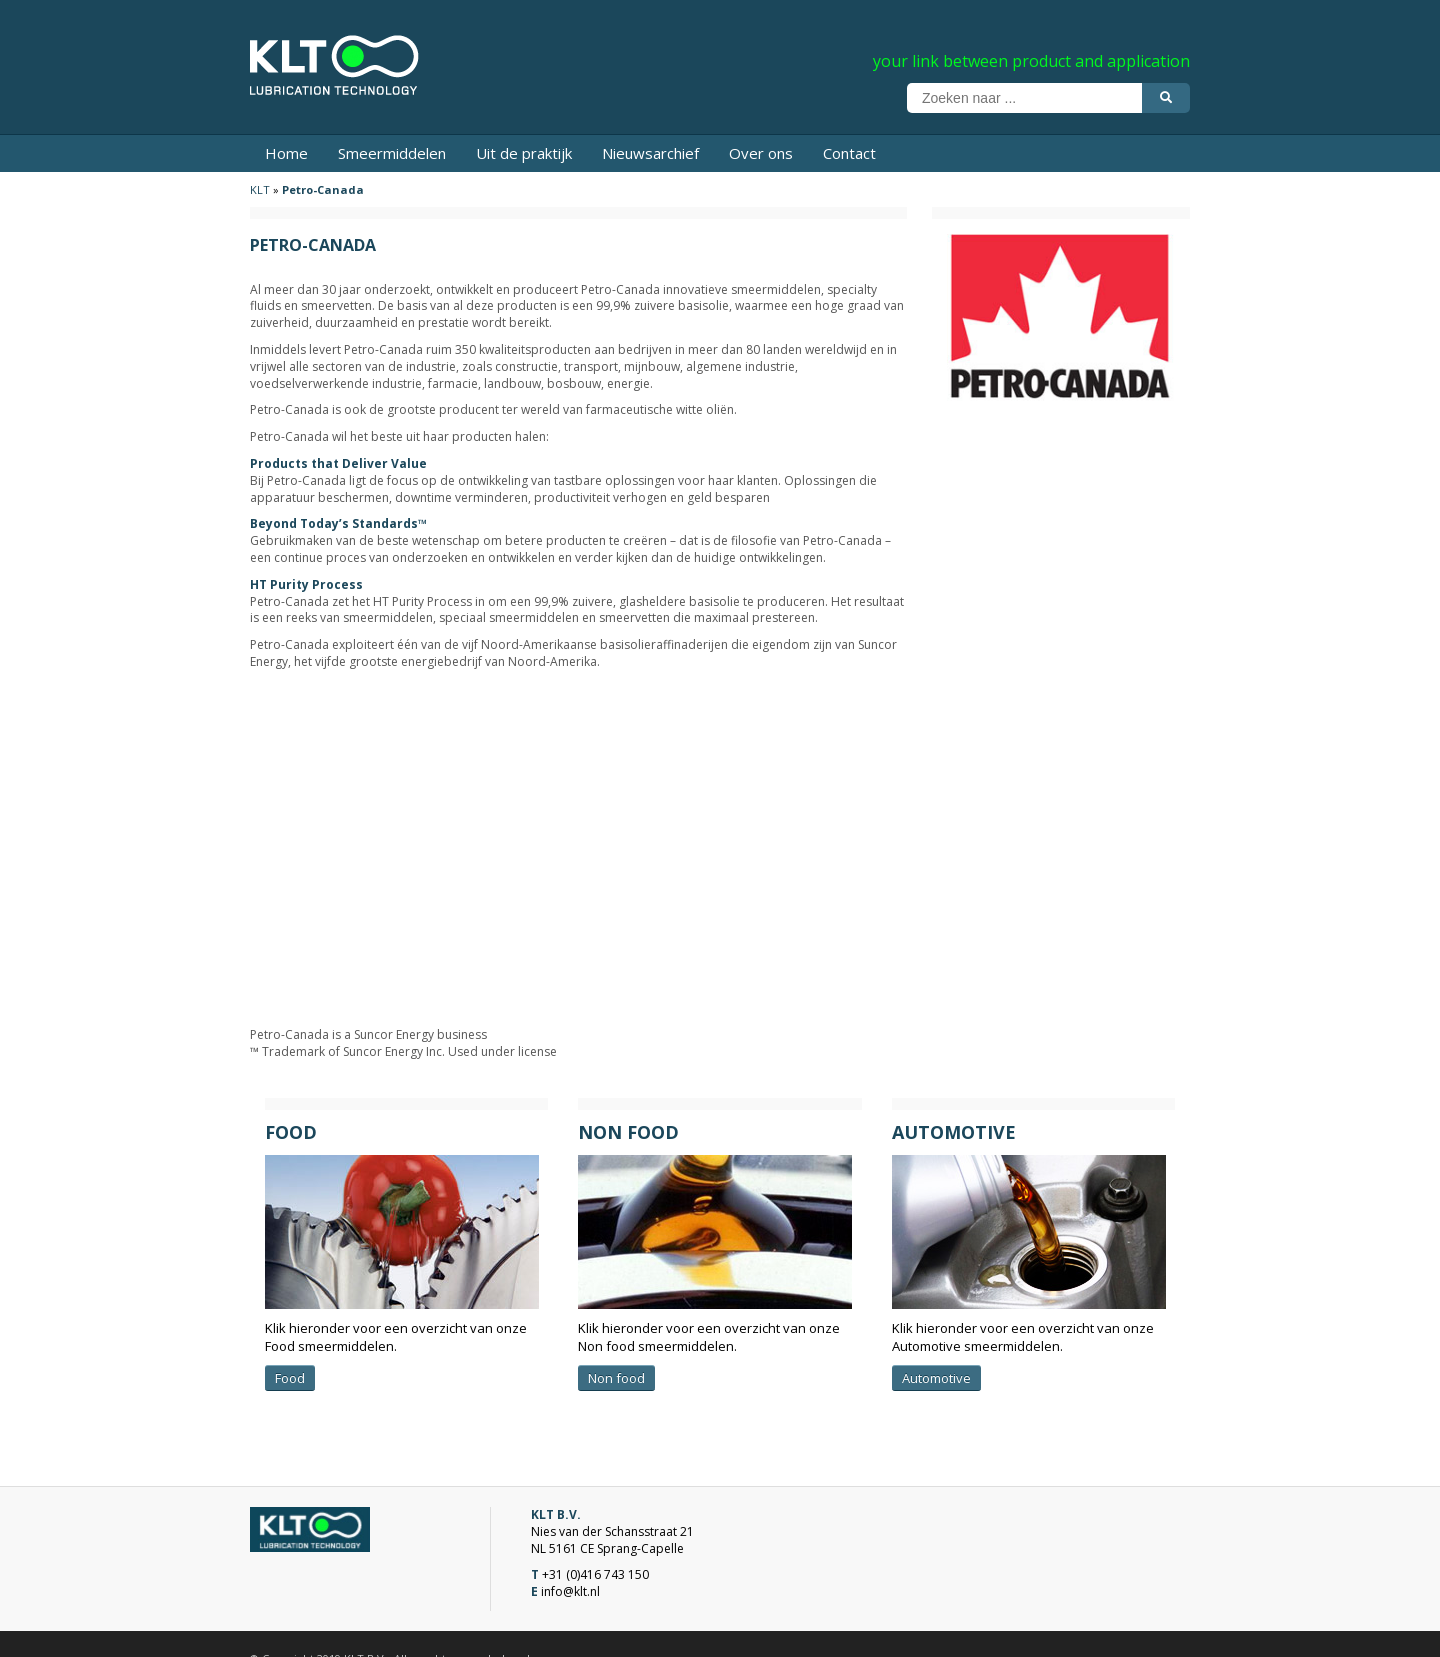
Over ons (761, 153)
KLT (260, 189)
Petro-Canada (323, 189)
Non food (616, 1378)
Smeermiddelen (392, 153)
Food (290, 1378)
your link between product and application (1031, 61)
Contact (849, 153)
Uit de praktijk (524, 153)
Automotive (936, 1378)
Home (286, 153)
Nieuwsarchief (650, 153)
